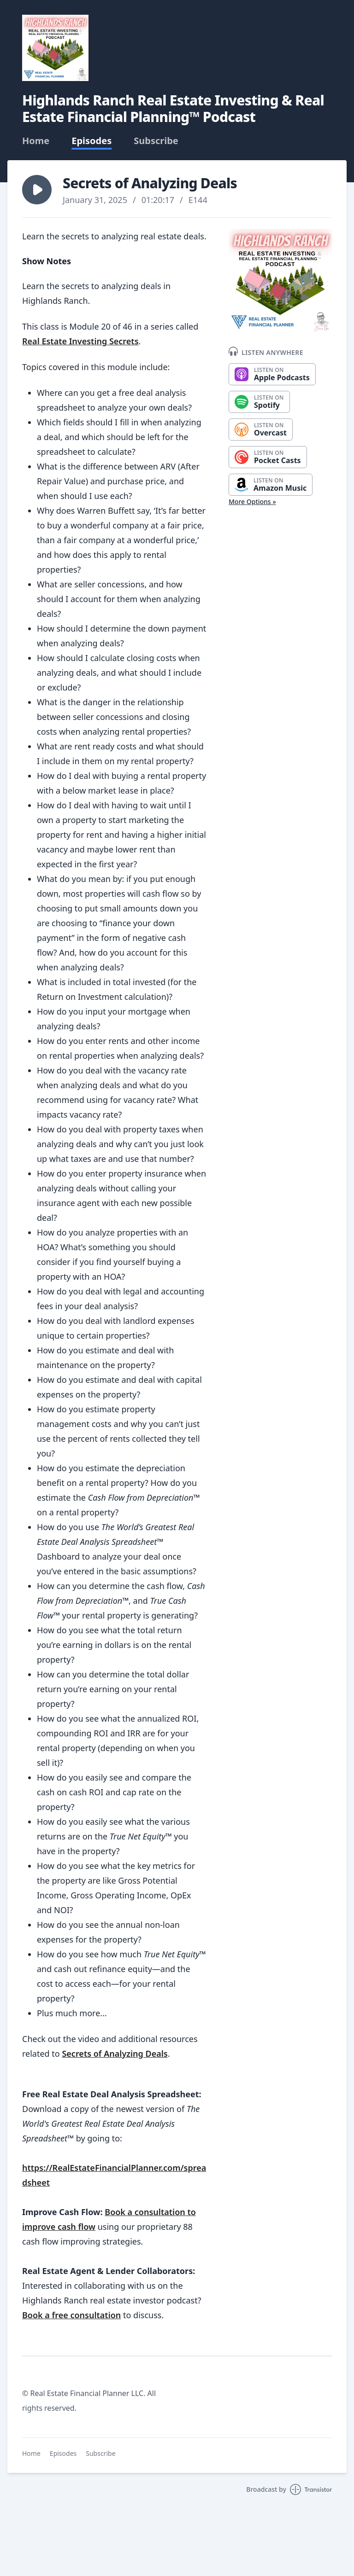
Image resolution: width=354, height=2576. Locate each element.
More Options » (252, 501)
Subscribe (156, 140)
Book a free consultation (71, 2315)
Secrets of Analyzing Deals (114, 2053)
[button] (37, 189)
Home (35, 140)
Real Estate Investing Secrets (80, 341)
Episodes (91, 140)
